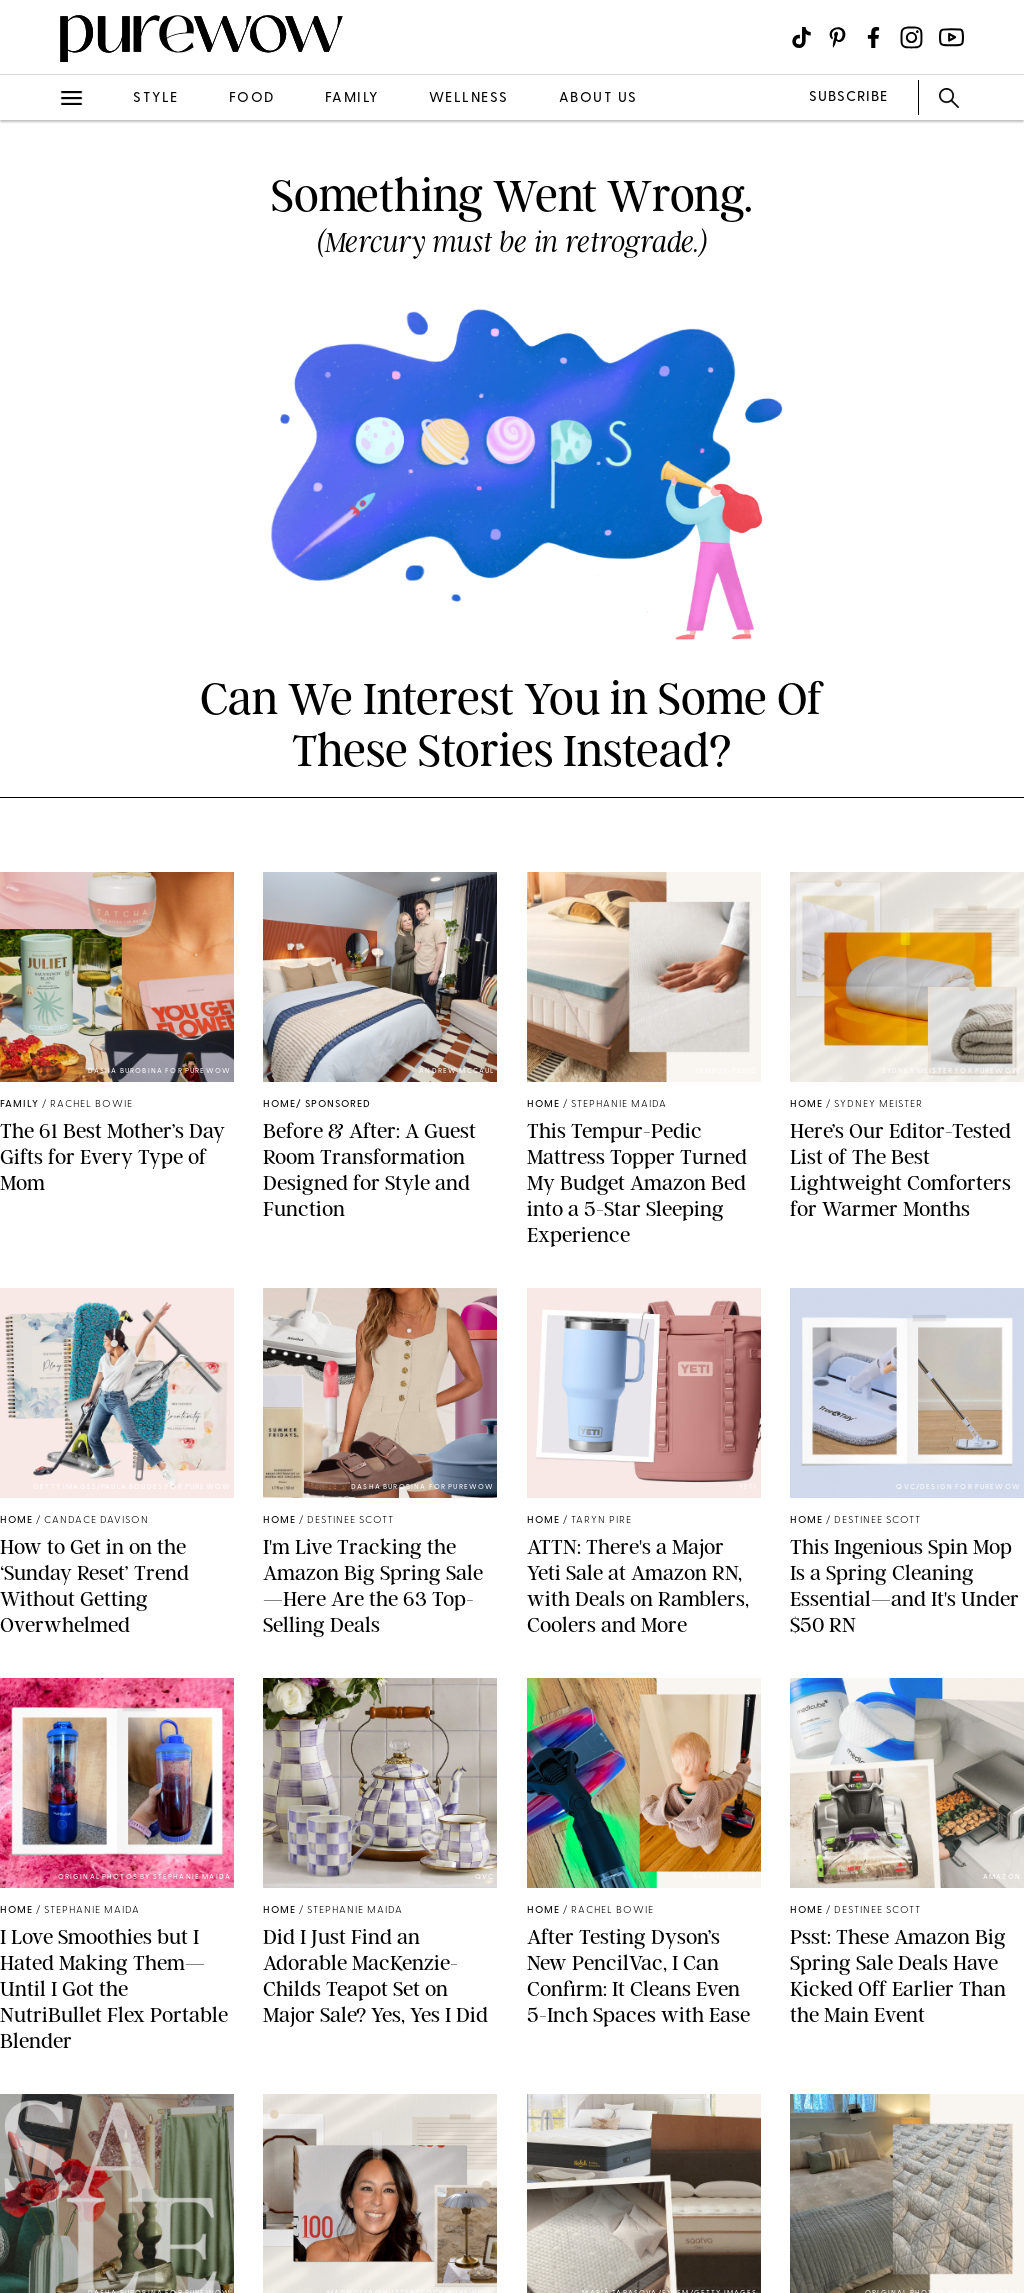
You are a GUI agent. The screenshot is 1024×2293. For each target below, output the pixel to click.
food (252, 98)
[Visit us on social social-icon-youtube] (951, 37)
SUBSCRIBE (848, 97)
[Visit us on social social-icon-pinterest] (837, 37)
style (156, 98)
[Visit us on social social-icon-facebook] (873, 37)
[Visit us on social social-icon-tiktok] (801, 37)
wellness (469, 98)
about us (598, 98)
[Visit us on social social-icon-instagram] (911, 37)
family (352, 98)
